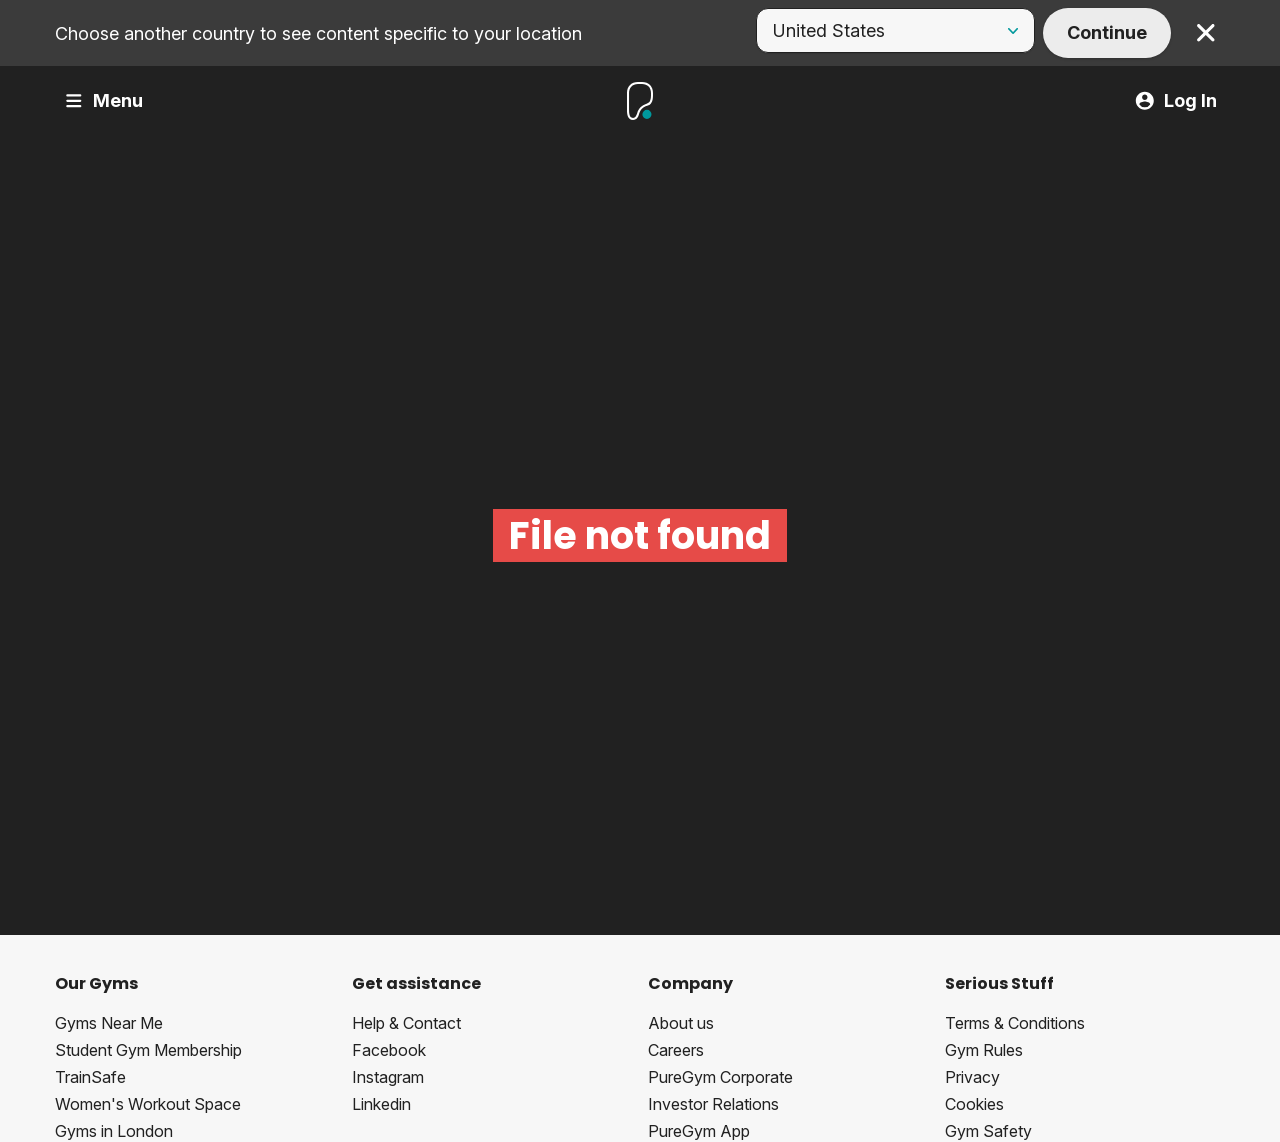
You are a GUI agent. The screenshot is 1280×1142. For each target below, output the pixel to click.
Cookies (974, 1104)
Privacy (972, 1077)
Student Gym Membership (148, 1050)
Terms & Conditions (1015, 1023)
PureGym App (699, 1131)
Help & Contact (406, 1023)
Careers (676, 1050)
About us (681, 1023)
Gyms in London (114, 1131)
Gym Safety (988, 1131)
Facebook (389, 1050)
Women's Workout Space (148, 1104)
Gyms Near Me (109, 1023)
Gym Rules (984, 1050)
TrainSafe (90, 1077)
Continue (1107, 32)
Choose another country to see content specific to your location (318, 33)
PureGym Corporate (720, 1077)
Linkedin (381, 1104)
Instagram (388, 1077)
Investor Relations (713, 1104)
